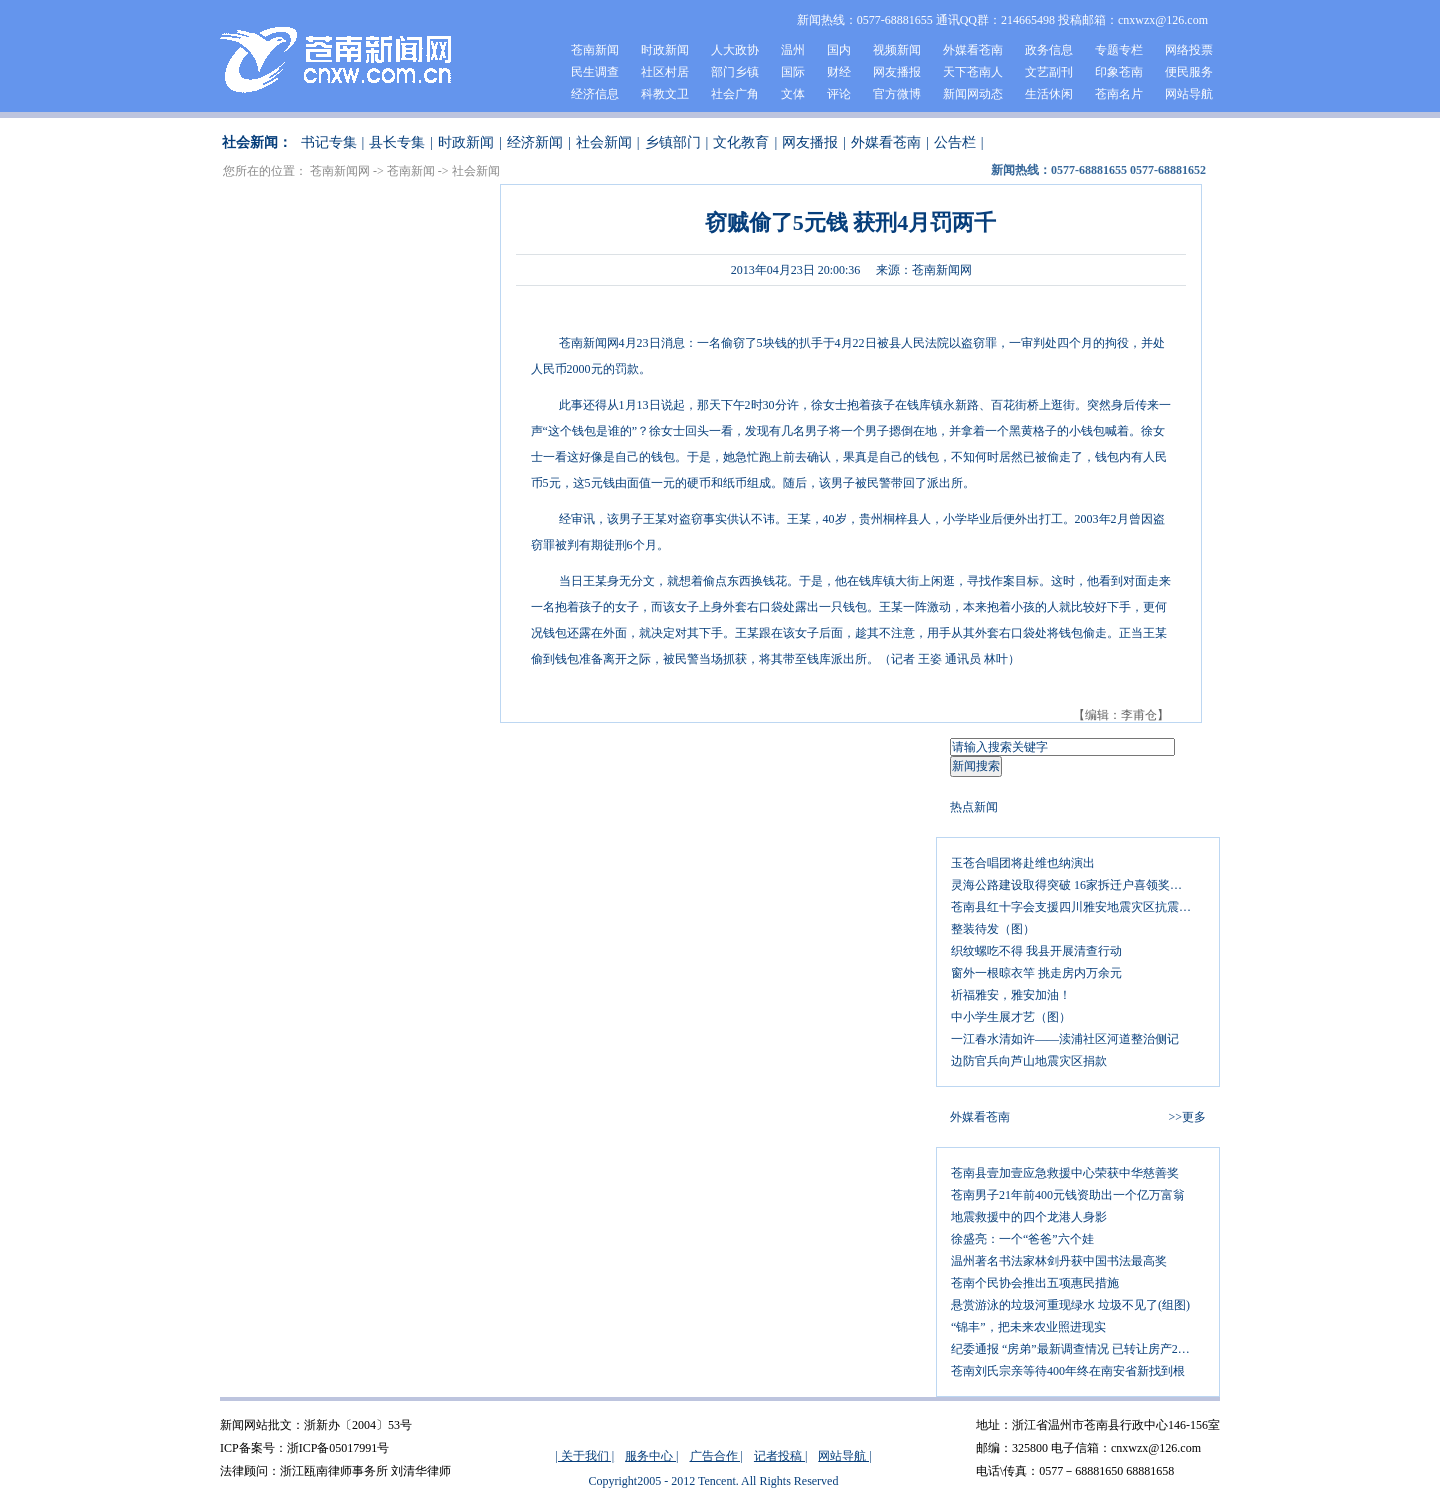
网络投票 (1189, 50)
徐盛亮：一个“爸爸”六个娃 (1022, 1239)
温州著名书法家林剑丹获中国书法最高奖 (1059, 1261)
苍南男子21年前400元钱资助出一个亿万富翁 (1068, 1195)
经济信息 (595, 94)
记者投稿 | (780, 1456)
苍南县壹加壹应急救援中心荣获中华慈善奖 (1065, 1173)
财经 (839, 72)
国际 (793, 72)
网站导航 (1189, 94)
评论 (839, 94)
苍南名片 (1119, 94)
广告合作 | (716, 1456)
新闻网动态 (973, 94)
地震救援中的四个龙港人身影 (1029, 1217)
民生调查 (595, 72)
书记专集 (329, 142)
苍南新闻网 (340, 171)
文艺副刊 (1049, 72)
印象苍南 (1119, 72)
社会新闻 (604, 142)
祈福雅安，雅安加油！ (1011, 995)
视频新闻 (897, 50)
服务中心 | (651, 1456)
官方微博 (897, 94)
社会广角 (735, 94)
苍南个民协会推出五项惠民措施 (1035, 1283)
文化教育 (741, 142)
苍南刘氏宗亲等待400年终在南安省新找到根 (1068, 1371)
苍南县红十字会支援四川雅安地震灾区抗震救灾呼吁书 (1078, 907)
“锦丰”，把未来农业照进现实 (1028, 1327)
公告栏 (955, 142)
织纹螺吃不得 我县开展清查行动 (1036, 951)
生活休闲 (1049, 94)
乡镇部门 (673, 142)
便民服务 (1189, 72)
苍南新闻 (595, 50)
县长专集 (397, 142)
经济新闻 (535, 142)
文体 (793, 94)
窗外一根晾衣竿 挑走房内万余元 (1036, 973)
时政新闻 (665, 50)
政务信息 (1049, 50)
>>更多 (1187, 1117)
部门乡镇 (735, 72)
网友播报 (897, 72)
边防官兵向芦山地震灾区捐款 (1029, 1061)
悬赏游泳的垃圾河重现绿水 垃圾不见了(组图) (1070, 1305)
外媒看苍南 (973, 50)
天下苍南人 (973, 72)
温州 (793, 50)
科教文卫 (665, 94)
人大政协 (735, 50)
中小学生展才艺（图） (1011, 1017)
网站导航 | (844, 1456)
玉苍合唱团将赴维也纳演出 (1023, 863)
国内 (839, 50)
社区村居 (665, 72)
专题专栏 (1119, 50)
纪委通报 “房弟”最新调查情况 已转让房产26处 (1073, 1349)
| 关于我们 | (584, 1456)
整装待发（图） (993, 929)
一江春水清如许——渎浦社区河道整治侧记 (1065, 1039)
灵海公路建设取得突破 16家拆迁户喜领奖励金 (1072, 885)
